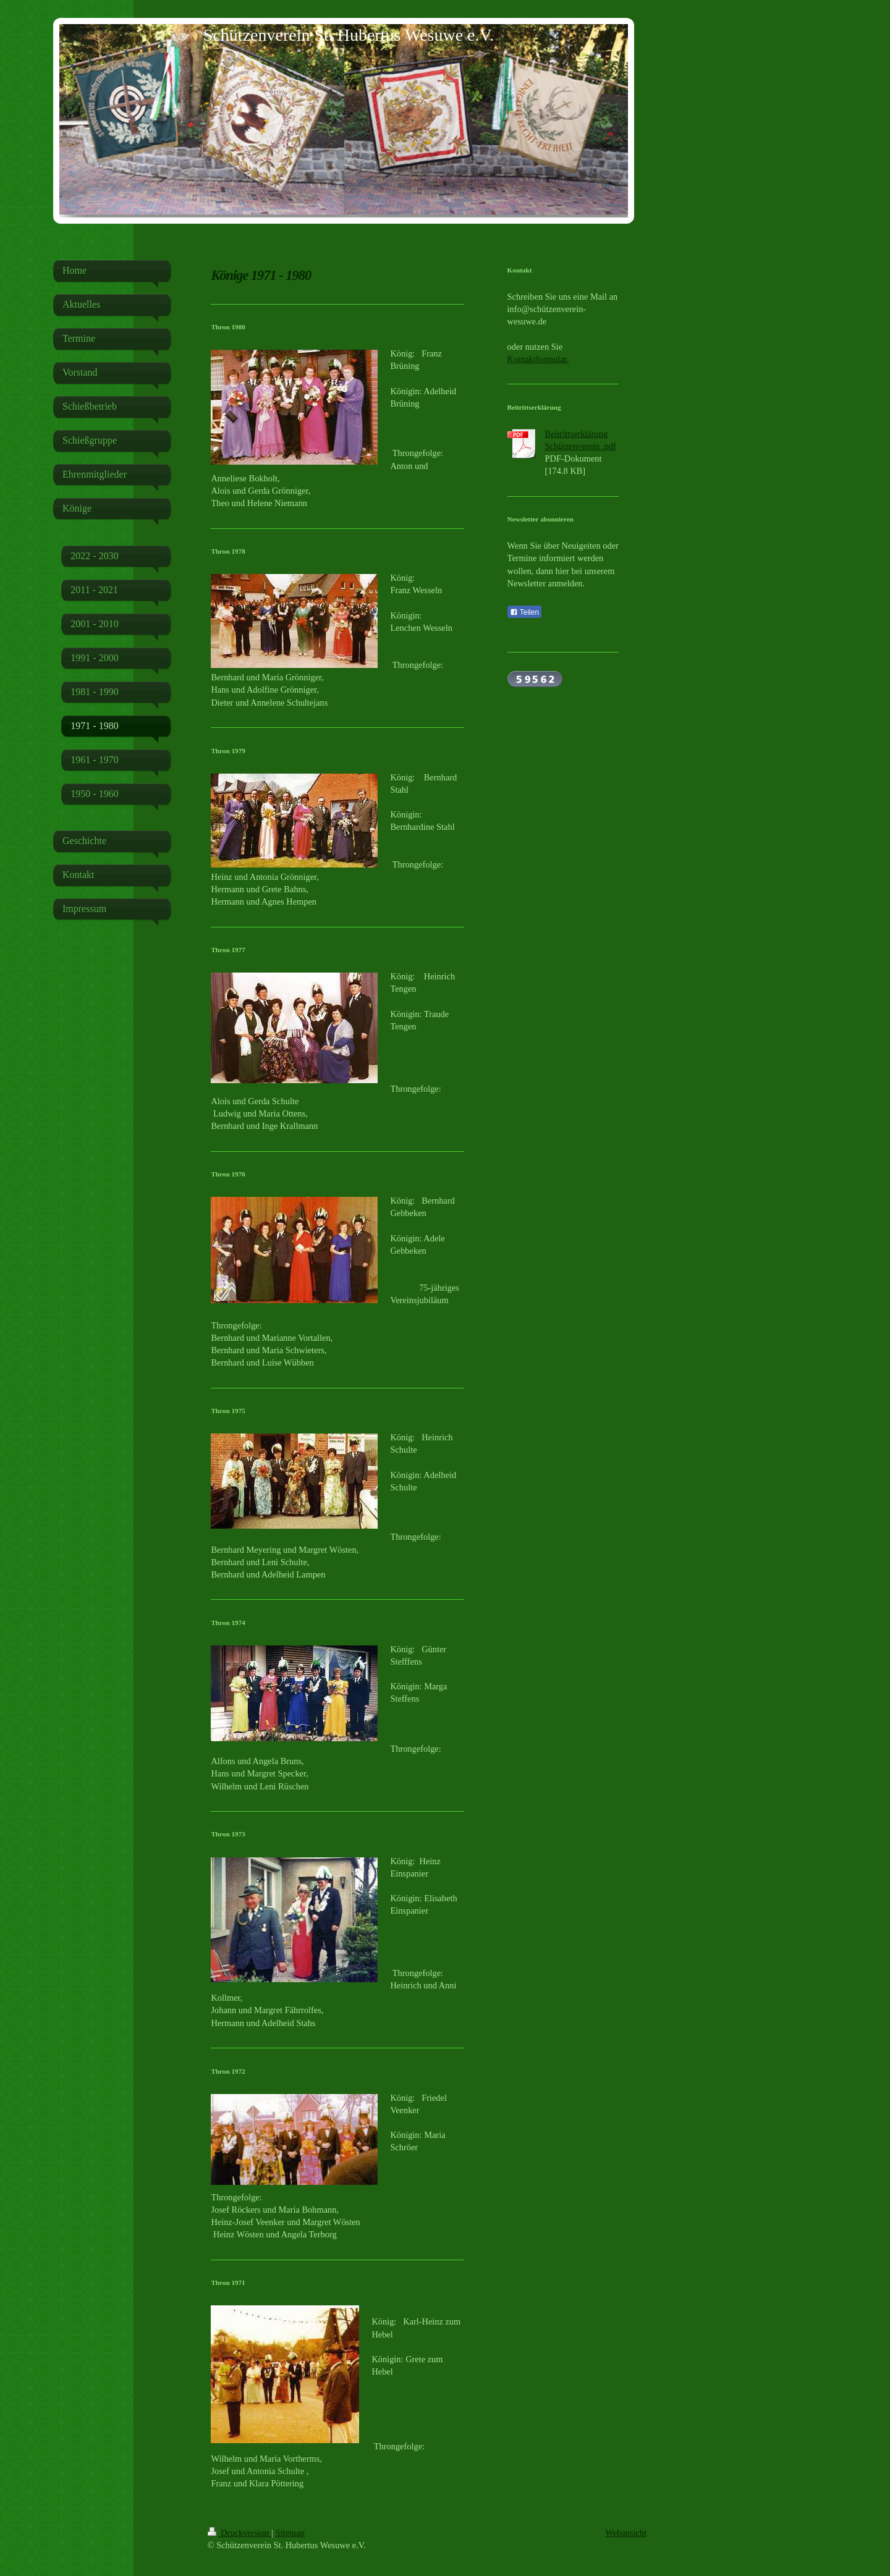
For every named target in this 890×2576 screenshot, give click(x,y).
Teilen (524, 612)
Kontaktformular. (538, 359)
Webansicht (625, 2533)
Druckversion (240, 2533)
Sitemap (290, 2533)
